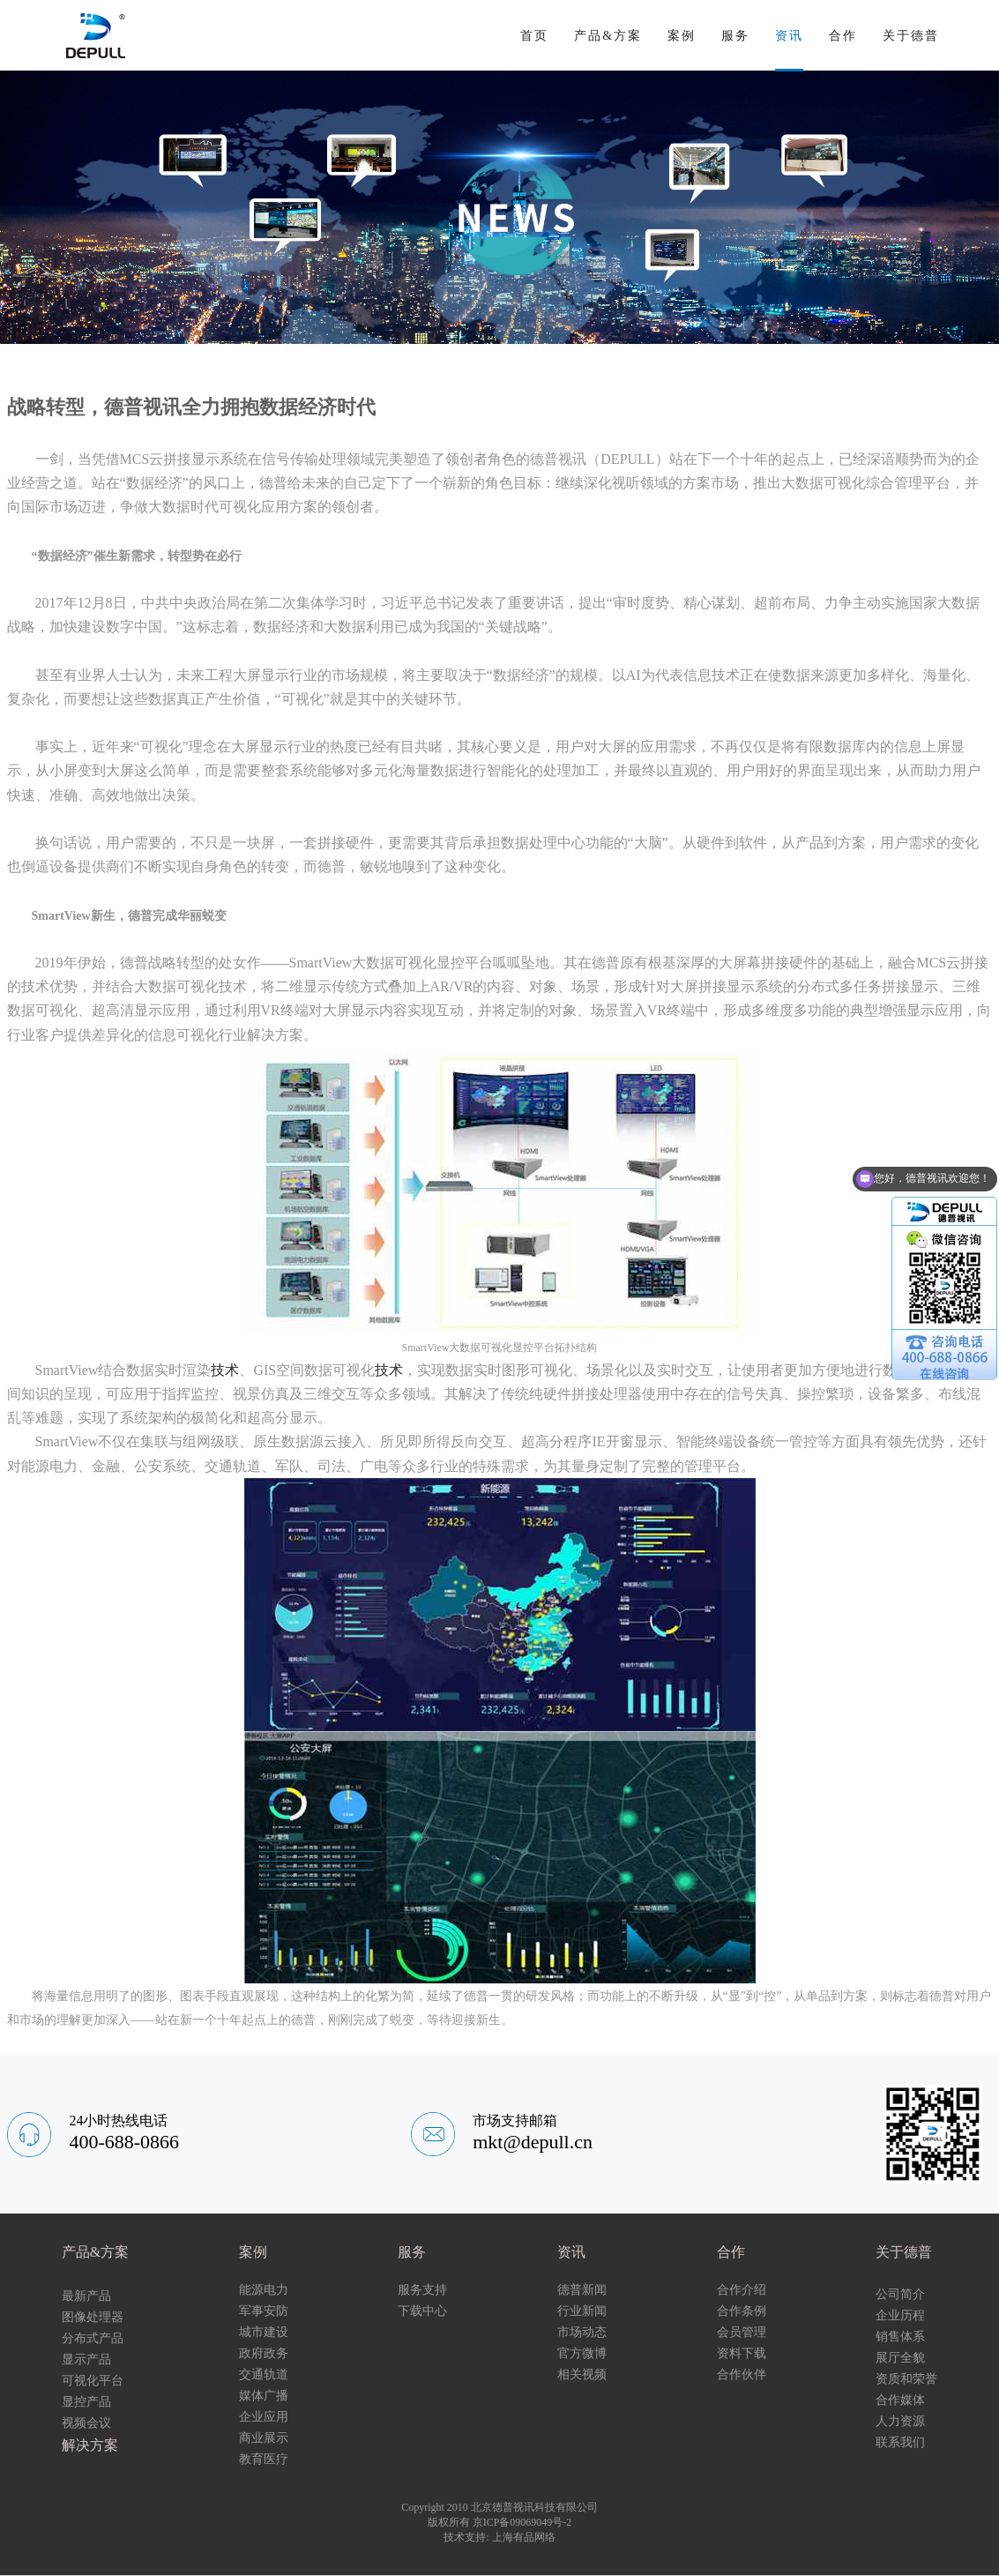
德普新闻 (582, 2289)
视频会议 (86, 2423)
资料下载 (741, 2353)
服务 (735, 35)
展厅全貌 (900, 2357)
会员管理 (741, 2332)
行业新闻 (582, 2311)
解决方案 (90, 2445)
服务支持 (422, 2289)
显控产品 (86, 2401)
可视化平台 (92, 2380)
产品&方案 (608, 35)
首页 (534, 35)
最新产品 (86, 2296)
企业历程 (900, 2315)
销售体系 (900, 2336)
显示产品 (86, 2359)
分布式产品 (92, 2338)
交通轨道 (263, 2374)
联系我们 (900, 2442)
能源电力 (263, 2289)
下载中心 (422, 2311)
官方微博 (582, 2353)
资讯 (789, 35)
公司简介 (900, 2294)
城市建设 (263, 2332)
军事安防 (263, 2311)
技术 (225, 1370)
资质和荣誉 (906, 2379)
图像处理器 (92, 2317)
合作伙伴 (741, 2374)
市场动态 (582, 2332)
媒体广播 (263, 2395)
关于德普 (911, 35)
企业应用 (263, 2416)
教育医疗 (263, 2459)
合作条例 (741, 2311)
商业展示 (263, 2438)
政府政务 (263, 2353)
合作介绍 (741, 2289)
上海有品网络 (523, 2537)
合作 (843, 35)
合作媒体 (900, 2400)
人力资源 (900, 2421)
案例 (681, 35)
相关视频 (582, 2374)
